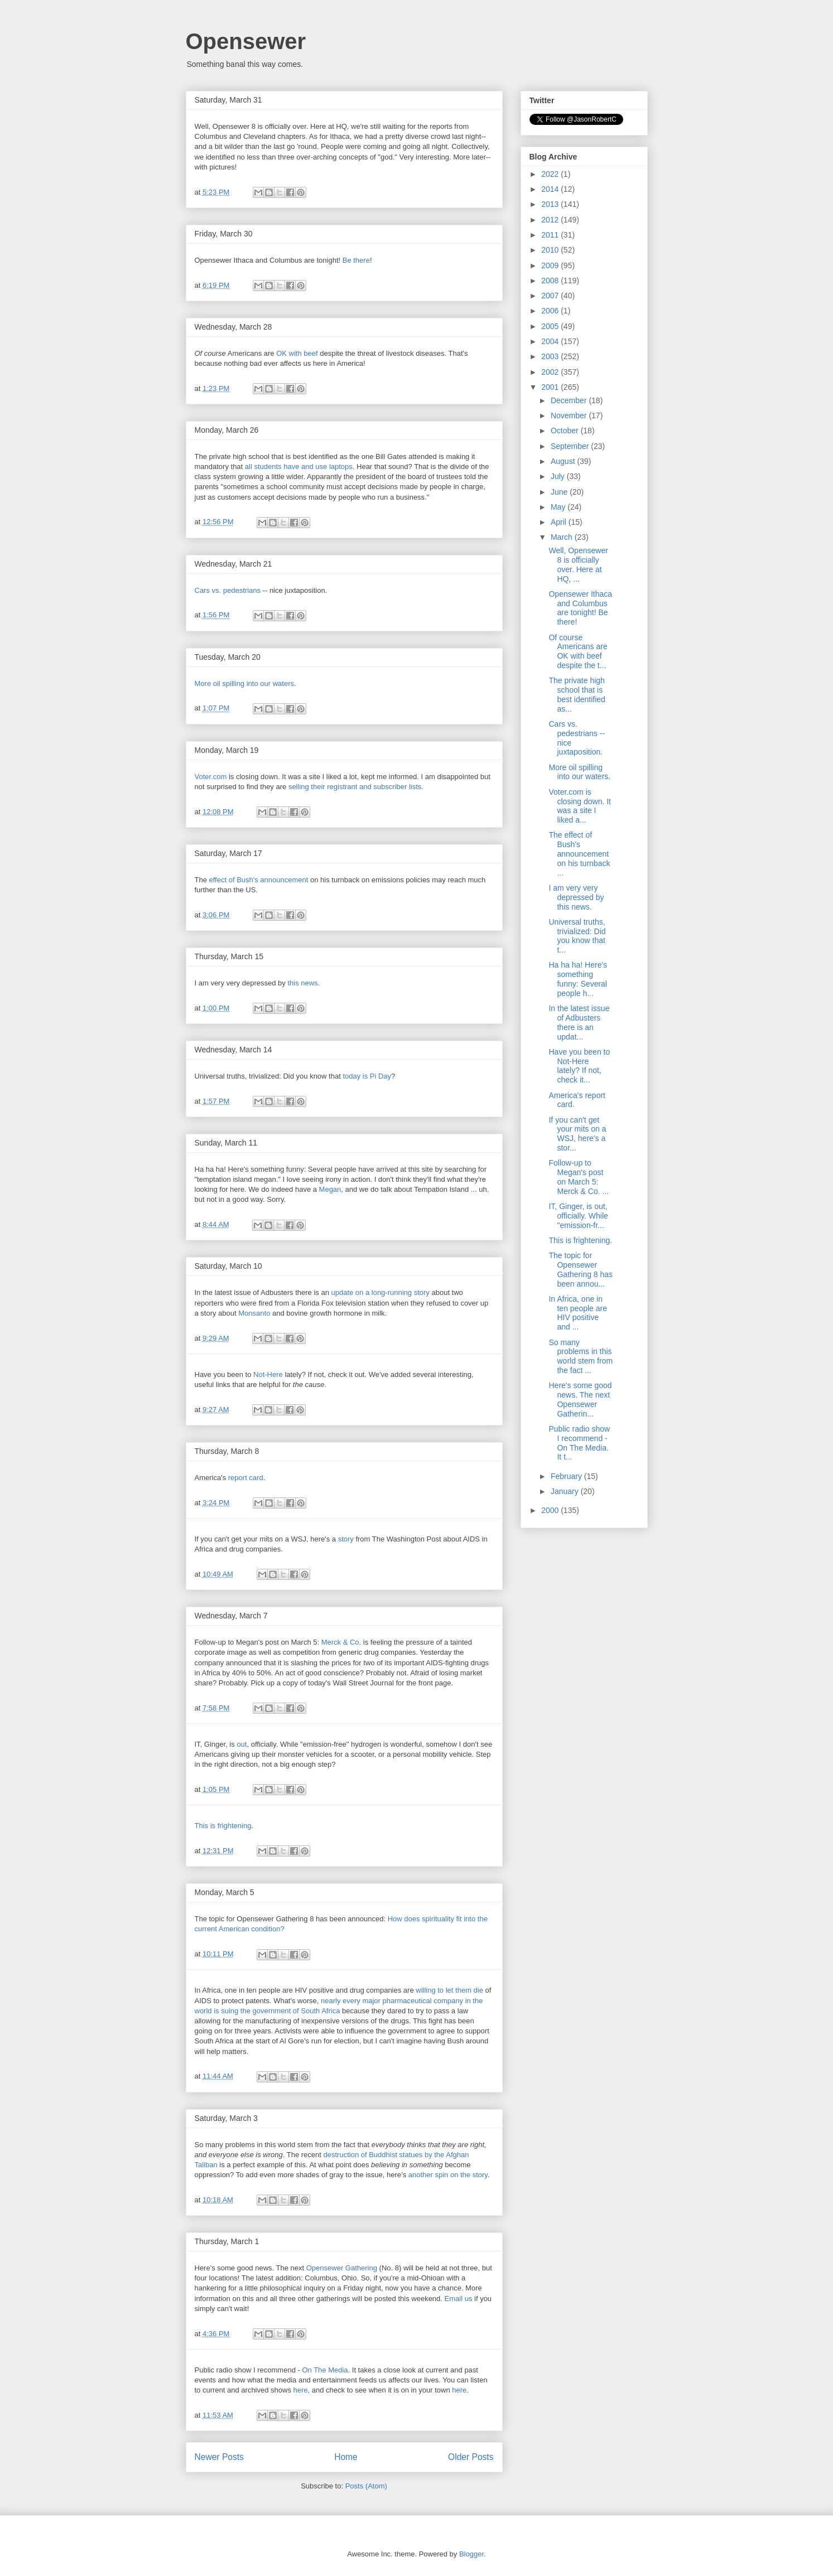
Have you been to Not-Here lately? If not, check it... (579, 1065)
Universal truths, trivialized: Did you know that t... (576, 935)
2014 (551, 189)
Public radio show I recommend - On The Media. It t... (579, 1442)
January (566, 1491)
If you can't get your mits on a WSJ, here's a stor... (577, 1133)
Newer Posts (219, 2457)
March (563, 537)
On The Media (325, 2370)
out (242, 1744)
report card (245, 1477)
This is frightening (223, 1825)
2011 (551, 234)
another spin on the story (448, 2175)
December (570, 400)
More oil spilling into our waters (244, 683)
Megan (330, 1189)
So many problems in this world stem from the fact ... (580, 1356)
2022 (551, 174)
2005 (551, 326)
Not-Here (268, 1374)
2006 (551, 310)
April (560, 522)
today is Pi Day (367, 1076)
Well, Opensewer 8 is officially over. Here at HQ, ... (578, 564)
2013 (551, 204)
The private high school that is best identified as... (576, 694)
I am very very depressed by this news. (576, 897)
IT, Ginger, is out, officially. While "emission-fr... (578, 1216)
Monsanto (254, 1313)
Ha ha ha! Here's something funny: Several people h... (577, 978)
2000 (551, 1510)
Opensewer (246, 41)
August (564, 461)
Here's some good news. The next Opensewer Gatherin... (579, 1399)
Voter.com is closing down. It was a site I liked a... (579, 805)
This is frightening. (580, 1240)
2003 (551, 356)
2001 (551, 387)
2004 (551, 341)
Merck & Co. (341, 1642)
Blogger (471, 2554)
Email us (459, 2298)
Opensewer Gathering (341, 2268)
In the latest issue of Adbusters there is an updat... (578, 1022)
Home (346, 2457)
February (567, 1476)
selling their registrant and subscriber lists (354, 786)
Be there (356, 260)
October (566, 430)
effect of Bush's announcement (259, 880)
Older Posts (470, 2457)
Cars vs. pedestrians (228, 590)
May (559, 506)
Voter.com (211, 776)
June (560, 491)
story (346, 1539)
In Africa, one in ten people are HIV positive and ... (577, 1312)
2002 (551, 372)
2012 (551, 219)
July (559, 476)
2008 (551, 280)
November (570, 415)
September (571, 446)
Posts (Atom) (366, 2486)
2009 (551, 265)
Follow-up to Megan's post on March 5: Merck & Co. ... (578, 1176)
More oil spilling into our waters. (579, 772)
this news (302, 983)
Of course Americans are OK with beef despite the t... (577, 651)
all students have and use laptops (299, 466)
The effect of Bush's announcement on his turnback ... (579, 853)
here (300, 2390)
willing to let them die (449, 1990)
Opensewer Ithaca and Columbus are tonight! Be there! (580, 607)
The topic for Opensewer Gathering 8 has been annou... (580, 1269)
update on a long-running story (380, 1292)
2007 (551, 295)
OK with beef (296, 353)
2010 (551, 249)
